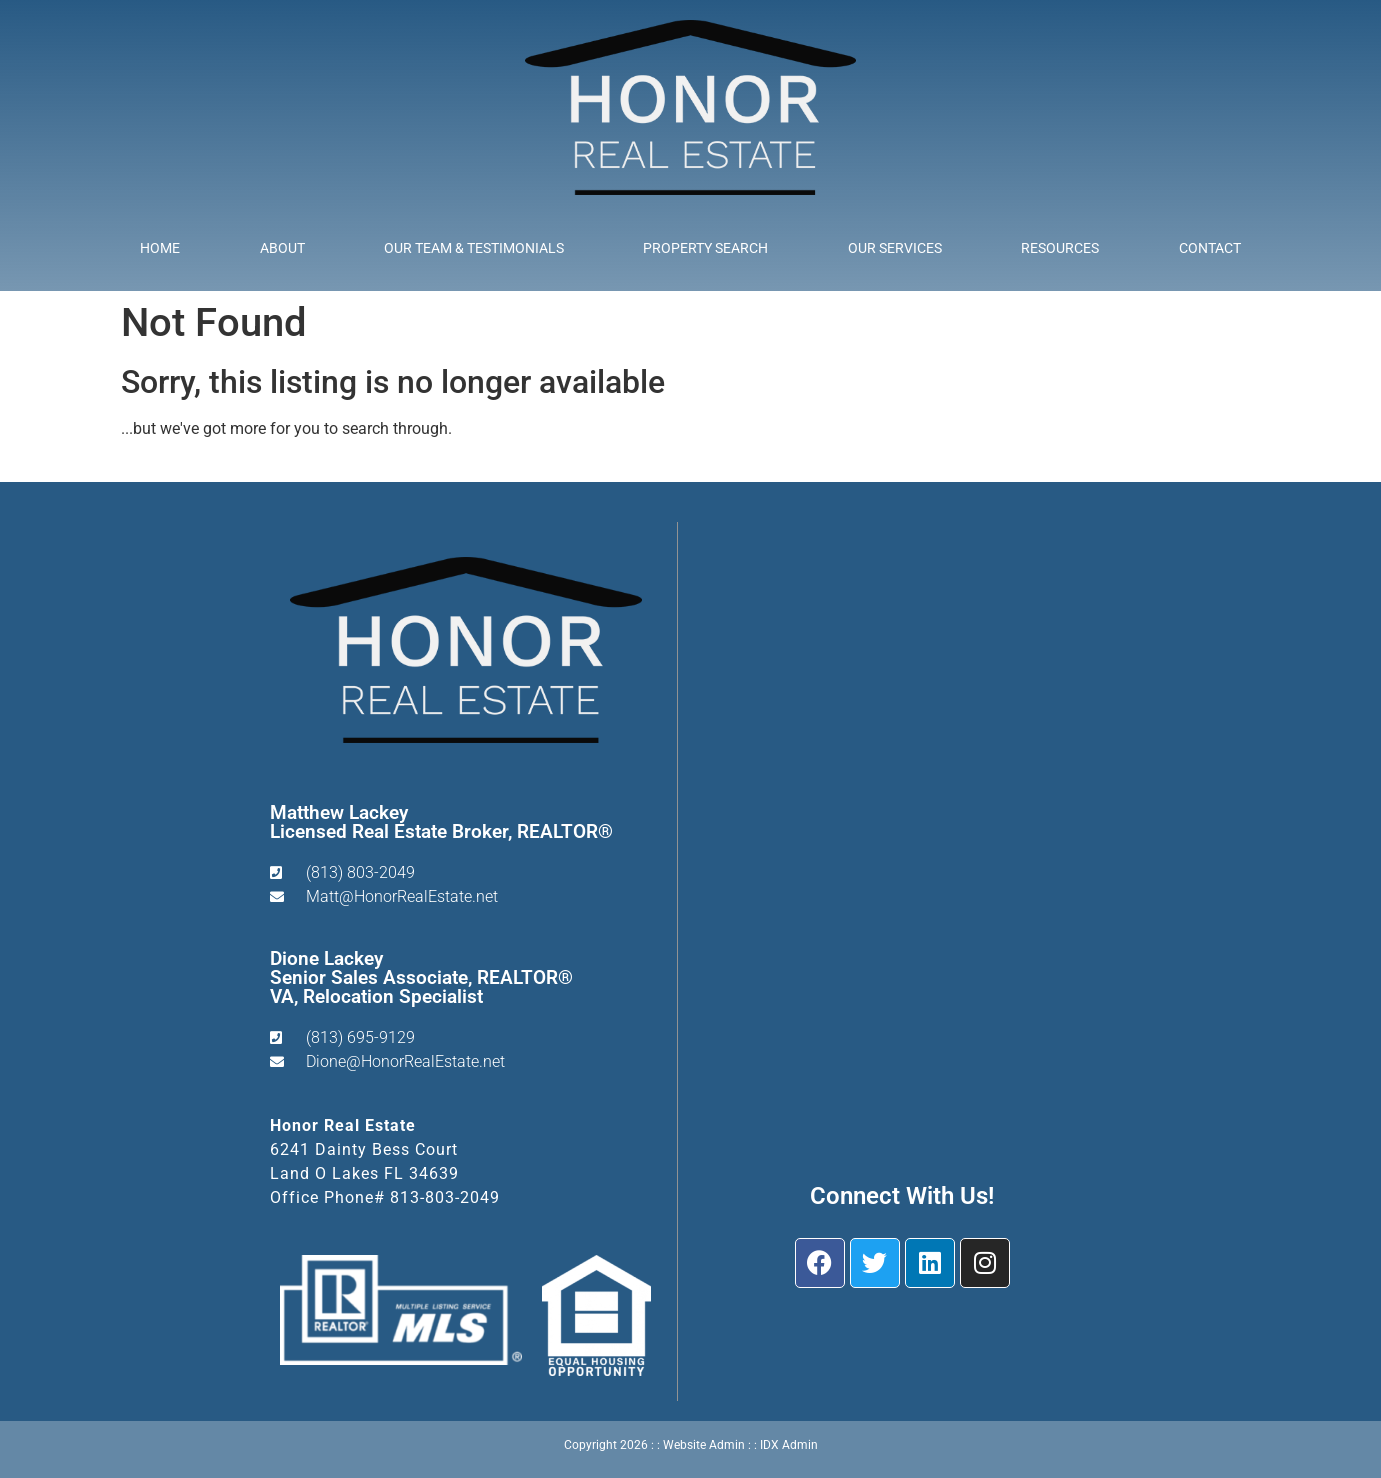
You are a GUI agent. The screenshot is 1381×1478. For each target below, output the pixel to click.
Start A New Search (189, 467)
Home (160, 248)
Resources (1060, 248)
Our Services (895, 248)
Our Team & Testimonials (474, 248)
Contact (1210, 248)
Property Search (705, 248)
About (282, 248)
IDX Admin (789, 1445)
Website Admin (704, 1445)
